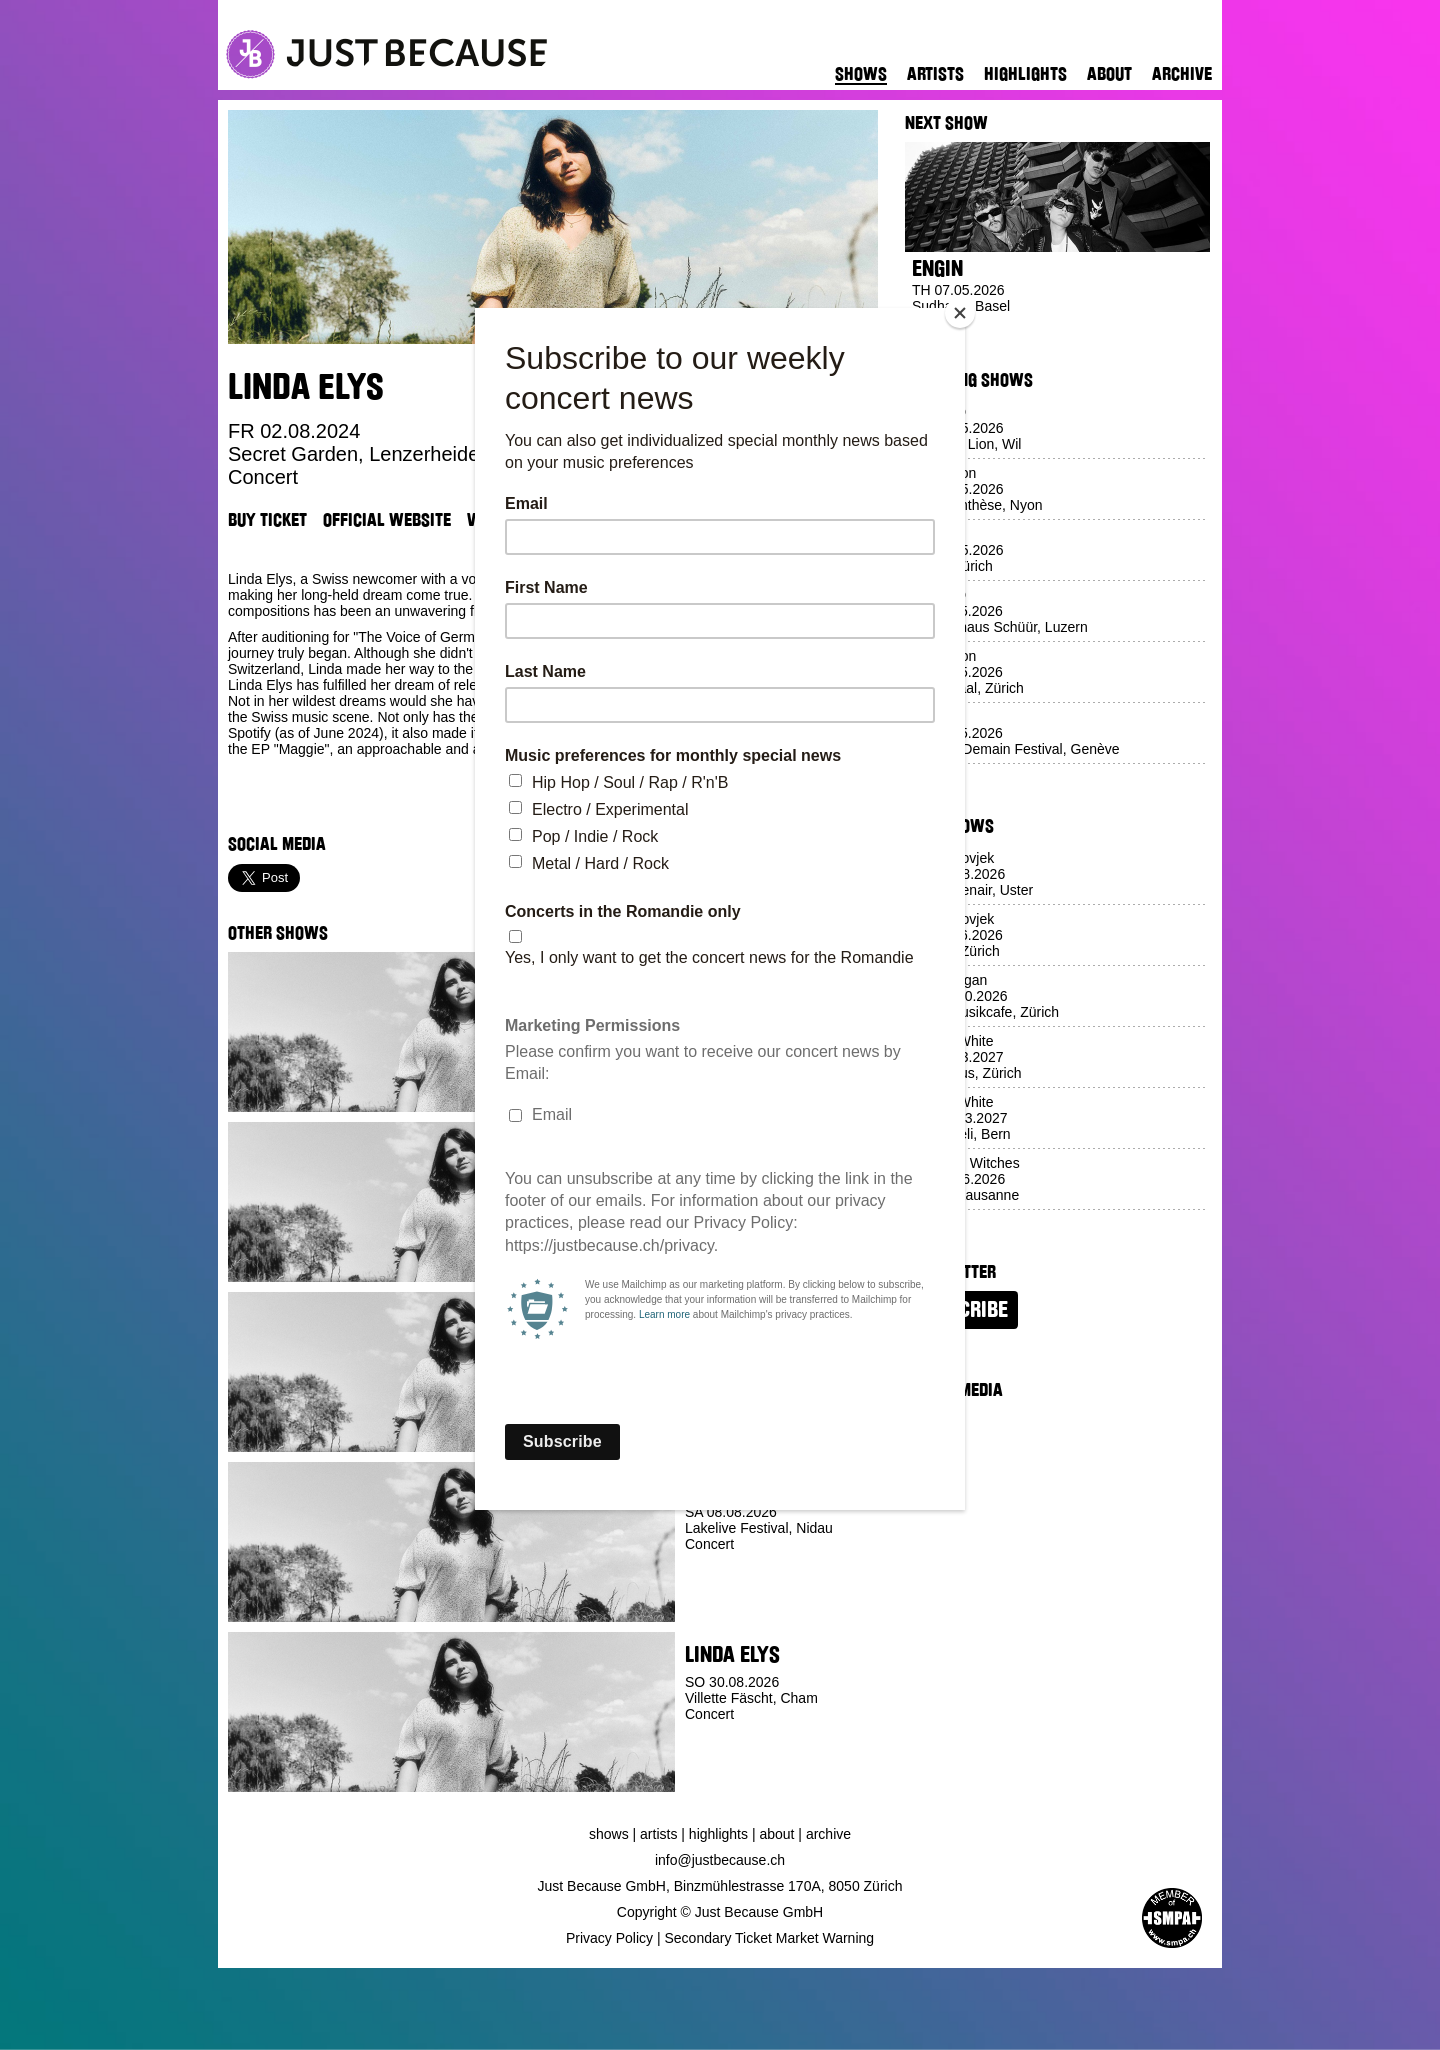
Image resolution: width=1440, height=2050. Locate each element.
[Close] (960, 313)
